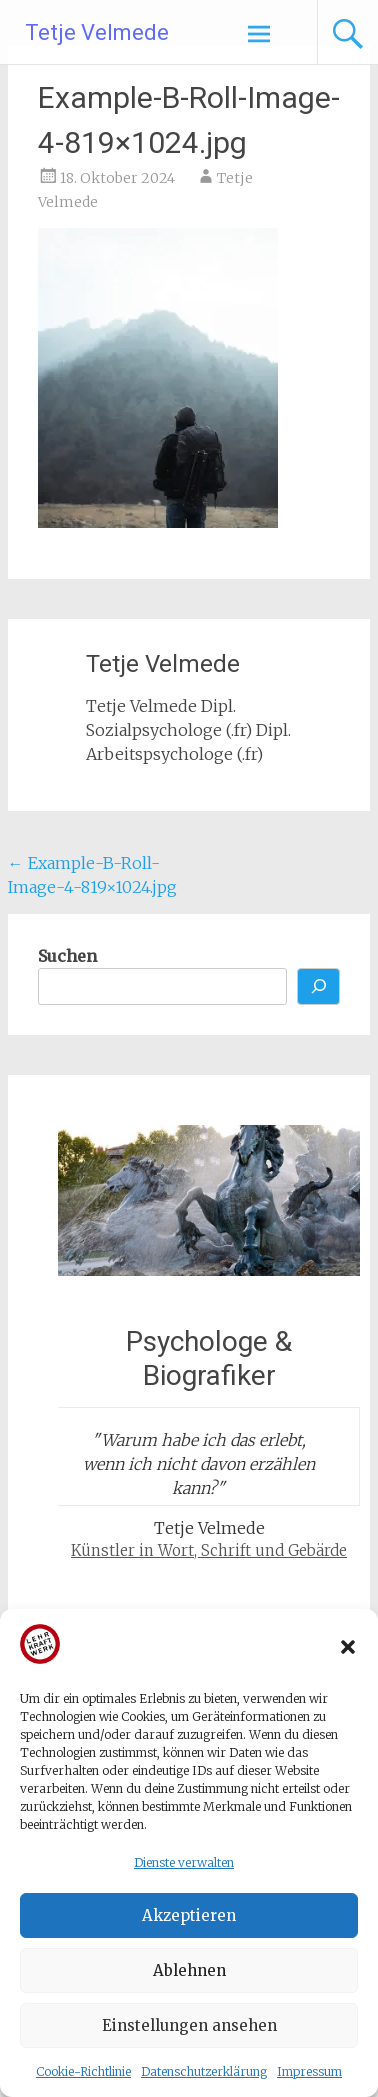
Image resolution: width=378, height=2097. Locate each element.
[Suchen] (319, 986)
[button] (348, 1647)
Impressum (309, 2071)
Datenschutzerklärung (204, 2071)
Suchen (67, 956)
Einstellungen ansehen (189, 2025)
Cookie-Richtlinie (83, 2071)
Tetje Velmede (97, 32)
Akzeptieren (189, 1915)
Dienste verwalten (184, 1862)
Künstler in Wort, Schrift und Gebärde (209, 1550)
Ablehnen (189, 1970)
